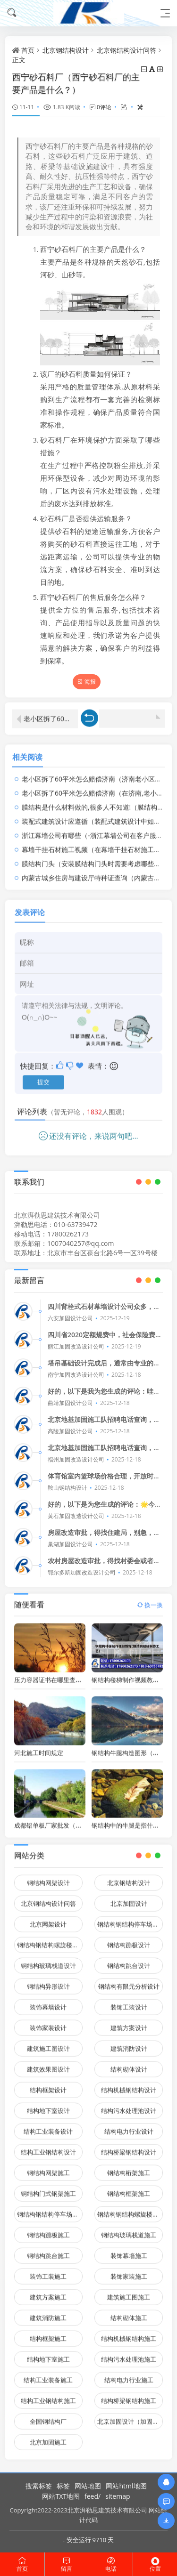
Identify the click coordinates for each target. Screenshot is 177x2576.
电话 (111, 2564)
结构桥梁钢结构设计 (128, 2146)
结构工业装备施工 (48, 2374)
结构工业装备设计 (48, 2126)
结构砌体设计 (128, 2063)
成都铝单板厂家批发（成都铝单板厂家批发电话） (81, 1820)
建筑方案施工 (48, 2291)
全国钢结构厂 (48, 2416)
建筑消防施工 (48, 2312)
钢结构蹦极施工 (48, 2229)
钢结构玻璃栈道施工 (128, 2229)
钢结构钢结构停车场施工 (50, 2209)
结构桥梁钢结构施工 (128, 2395)
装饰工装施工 (48, 2271)
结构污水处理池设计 (128, 2105)
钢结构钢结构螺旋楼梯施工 (130, 2209)
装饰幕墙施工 (128, 2250)
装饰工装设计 (128, 2001)
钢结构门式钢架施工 (48, 2188)
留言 (67, 2564)
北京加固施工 (48, 2436)
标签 (63, 2485)
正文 (18, 59)
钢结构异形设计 (48, 1981)
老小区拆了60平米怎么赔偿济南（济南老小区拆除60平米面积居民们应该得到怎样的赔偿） (51, 713)
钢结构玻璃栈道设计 (48, 1960)
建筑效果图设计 (48, 2063)
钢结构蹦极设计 (128, 1939)
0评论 (104, 107)
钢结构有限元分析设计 (129, 1981)
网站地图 (88, 2485)
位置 (155, 2564)
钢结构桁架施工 (128, 2167)
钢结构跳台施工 (48, 2250)
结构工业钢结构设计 (48, 2146)
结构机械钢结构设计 (128, 2084)
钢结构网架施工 (48, 2167)
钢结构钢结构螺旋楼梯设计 (50, 1939)
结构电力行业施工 (128, 2374)
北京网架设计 (48, 1918)
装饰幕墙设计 (48, 2001)
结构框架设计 (48, 2084)
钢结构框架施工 (128, 2188)
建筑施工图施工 (128, 2291)
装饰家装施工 (128, 2271)
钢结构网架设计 (48, 1877)
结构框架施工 (48, 2333)
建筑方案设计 (128, 2022)
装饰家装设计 (48, 2022)
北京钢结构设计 (65, 50)
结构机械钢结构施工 (128, 2333)
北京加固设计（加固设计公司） (130, 2416)
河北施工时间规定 (38, 1747)
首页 (27, 50)
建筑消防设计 (128, 2043)
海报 (86, 682)
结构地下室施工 (48, 2354)
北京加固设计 (128, 1898)
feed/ (92, 2496)
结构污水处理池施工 (128, 2354)
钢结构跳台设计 (128, 1960)
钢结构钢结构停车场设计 (130, 1918)
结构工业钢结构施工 (48, 2395)
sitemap (117, 2496)
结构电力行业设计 (128, 2126)
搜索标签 (38, 2485)
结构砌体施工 (128, 2312)
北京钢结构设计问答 (126, 50)
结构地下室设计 (48, 2105)
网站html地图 (126, 2485)
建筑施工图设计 (48, 2043)
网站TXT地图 (61, 2496)
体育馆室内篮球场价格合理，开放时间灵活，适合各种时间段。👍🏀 (104, 1480)
